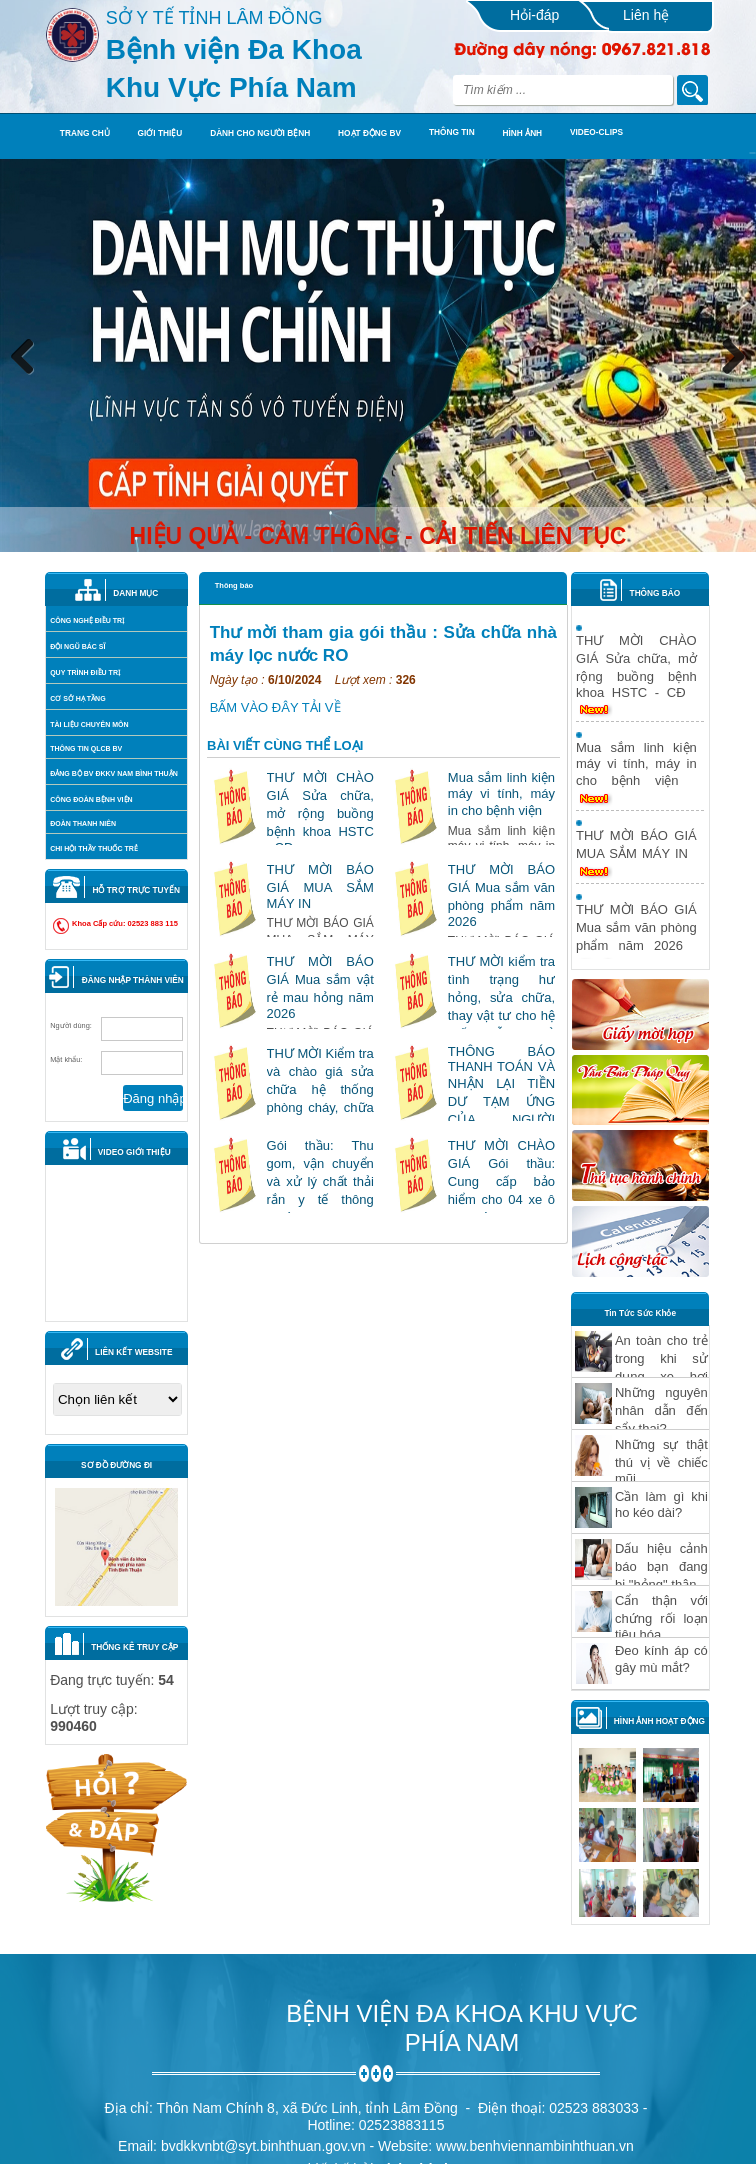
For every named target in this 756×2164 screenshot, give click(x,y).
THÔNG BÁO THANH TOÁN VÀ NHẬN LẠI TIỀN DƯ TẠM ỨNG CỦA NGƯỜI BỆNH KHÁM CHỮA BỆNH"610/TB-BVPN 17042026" (501, 1120)
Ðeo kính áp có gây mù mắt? (661, 1659)
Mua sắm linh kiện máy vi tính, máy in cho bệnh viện (501, 794)
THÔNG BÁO (655, 593)
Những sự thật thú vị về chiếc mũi (661, 1461)
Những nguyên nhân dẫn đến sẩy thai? (661, 1410)
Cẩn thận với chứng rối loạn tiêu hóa (661, 1617)
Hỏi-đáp (534, 15)
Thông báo (234, 585)
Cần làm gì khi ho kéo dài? (661, 1504)
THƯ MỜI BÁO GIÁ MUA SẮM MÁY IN (320, 886)
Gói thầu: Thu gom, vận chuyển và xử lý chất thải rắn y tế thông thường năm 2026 (320, 1181)
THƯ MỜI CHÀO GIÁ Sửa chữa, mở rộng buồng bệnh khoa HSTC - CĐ (320, 812)
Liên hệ (646, 15)
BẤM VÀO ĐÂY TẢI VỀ (275, 707)
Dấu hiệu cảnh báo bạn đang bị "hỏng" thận (661, 1566)
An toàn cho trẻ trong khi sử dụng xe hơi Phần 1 (661, 1367)
